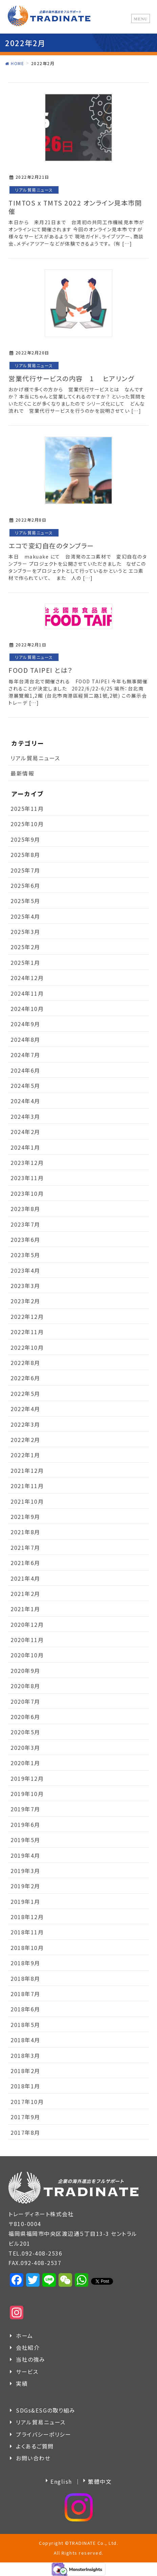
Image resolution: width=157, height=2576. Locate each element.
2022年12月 (27, 1316)
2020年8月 (25, 1686)
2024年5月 (25, 1085)
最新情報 (22, 773)
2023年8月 (25, 1209)
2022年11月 (27, 1332)
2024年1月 (25, 1147)
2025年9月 (25, 839)
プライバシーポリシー (43, 2434)
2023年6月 (25, 1239)
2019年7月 (25, 1809)
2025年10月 (27, 824)
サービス (27, 2371)
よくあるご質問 (35, 2446)
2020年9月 (25, 1670)
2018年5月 (25, 2025)
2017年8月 (25, 2132)
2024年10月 (27, 1008)
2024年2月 (25, 1132)
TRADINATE (82, 2543)
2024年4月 (25, 1101)
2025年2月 (25, 947)
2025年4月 (25, 916)
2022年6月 (25, 1378)
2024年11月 (27, 993)
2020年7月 (25, 1701)
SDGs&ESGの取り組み (45, 2410)
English (61, 2481)
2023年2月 (25, 1301)
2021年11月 (27, 1486)
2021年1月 (25, 1609)
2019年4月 (25, 1855)
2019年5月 (25, 1840)
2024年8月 (25, 1039)
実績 (22, 2383)
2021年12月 (27, 1470)
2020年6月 (25, 1717)
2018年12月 (27, 1917)
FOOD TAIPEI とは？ (40, 670)
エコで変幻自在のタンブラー (54, 545)
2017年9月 (25, 2117)
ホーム (24, 2335)
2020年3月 (25, 1747)
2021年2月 (25, 1593)
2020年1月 (25, 1763)
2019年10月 (27, 1794)
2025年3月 (25, 932)
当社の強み (30, 2359)
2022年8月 (25, 1363)
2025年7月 (25, 870)
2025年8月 (25, 855)
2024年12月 (27, 978)
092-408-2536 (42, 2253)
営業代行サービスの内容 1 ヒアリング (71, 378)
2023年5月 (25, 1255)
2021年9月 (25, 1517)
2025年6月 (25, 885)
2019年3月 (25, 1871)
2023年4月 (25, 1270)
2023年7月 (25, 1224)
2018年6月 (25, 2009)
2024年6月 (25, 1070)
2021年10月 (27, 1501)
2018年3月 (25, 2055)
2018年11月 (27, 1932)
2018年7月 (25, 1994)
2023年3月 (25, 1286)
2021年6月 (25, 1563)
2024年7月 (25, 1055)
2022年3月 (25, 1424)
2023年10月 (27, 1193)
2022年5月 (25, 1393)
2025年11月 (27, 808)
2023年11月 (27, 1178)
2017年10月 (27, 2101)
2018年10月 (27, 1948)
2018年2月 (25, 2071)
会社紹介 (28, 2347)
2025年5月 (25, 901)
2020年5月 (25, 1732)
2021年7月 (25, 1547)
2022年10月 (27, 1347)
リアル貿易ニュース (34, 190)
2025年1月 (25, 962)
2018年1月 (25, 2086)
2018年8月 (25, 1978)
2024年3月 (25, 1116)
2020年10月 (27, 1655)
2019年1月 (25, 1901)
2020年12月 (27, 1624)
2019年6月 (25, 1824)
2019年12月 (27, 1778)
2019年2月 (25, 1886)
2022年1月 (25, 1455)
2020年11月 (27, 1640)
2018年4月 (25, 2040)
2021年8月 (25, 1532)
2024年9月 (25, 1024)
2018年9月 (25, 1963)
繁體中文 (100, 2481)
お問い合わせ (33, 2458)
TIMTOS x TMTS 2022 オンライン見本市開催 (75, 207)
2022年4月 (25, 1409)
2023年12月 (27, 1162)
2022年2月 (25, 1440)
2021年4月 (25, 1578)
